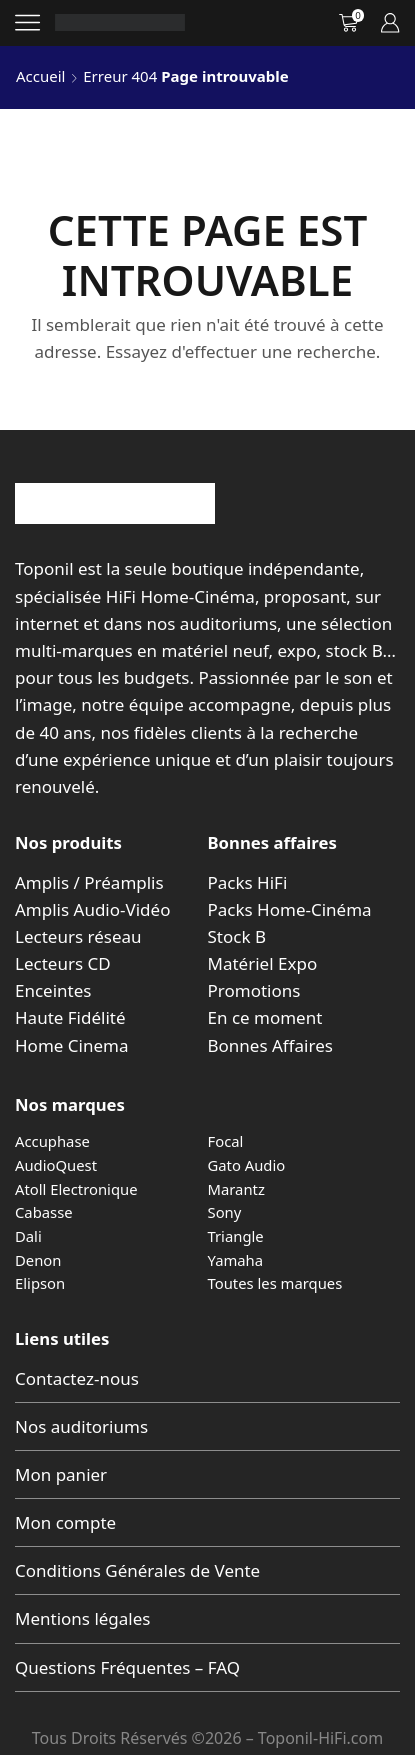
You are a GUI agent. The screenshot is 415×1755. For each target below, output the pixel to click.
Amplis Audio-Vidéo (92, 909)
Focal (226, 1141)
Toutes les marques (275, 1283)
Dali (28, 1236)
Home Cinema (71, 1045)
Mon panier (61, 1474)
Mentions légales (82, 1618)
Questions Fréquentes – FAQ (127, 1667)
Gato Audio (247, 1165)
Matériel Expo (263, 963)
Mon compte (65, 1522)
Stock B (237, 936)
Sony (225, 1212)
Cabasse (44, 1212)
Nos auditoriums (81, 1426)
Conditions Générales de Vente (137, 1570)
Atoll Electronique (76, 1189)
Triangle (236, 1236)
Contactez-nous (77, 1378)
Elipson (40, 1283)
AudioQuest (56, 1165)
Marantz (236, 1189)
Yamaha (236, 1260)
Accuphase (52, 1141)
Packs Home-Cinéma (290, 909)
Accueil (40, 76)
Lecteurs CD (63, 963)
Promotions (254, 990)
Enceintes (53, 990)
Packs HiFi (248, 882)
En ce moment (265, 1017)
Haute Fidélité (70, 1017)
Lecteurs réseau (78, 936)
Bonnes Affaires (270, 1045)
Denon (38, 1260)
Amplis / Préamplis (89, 882)
